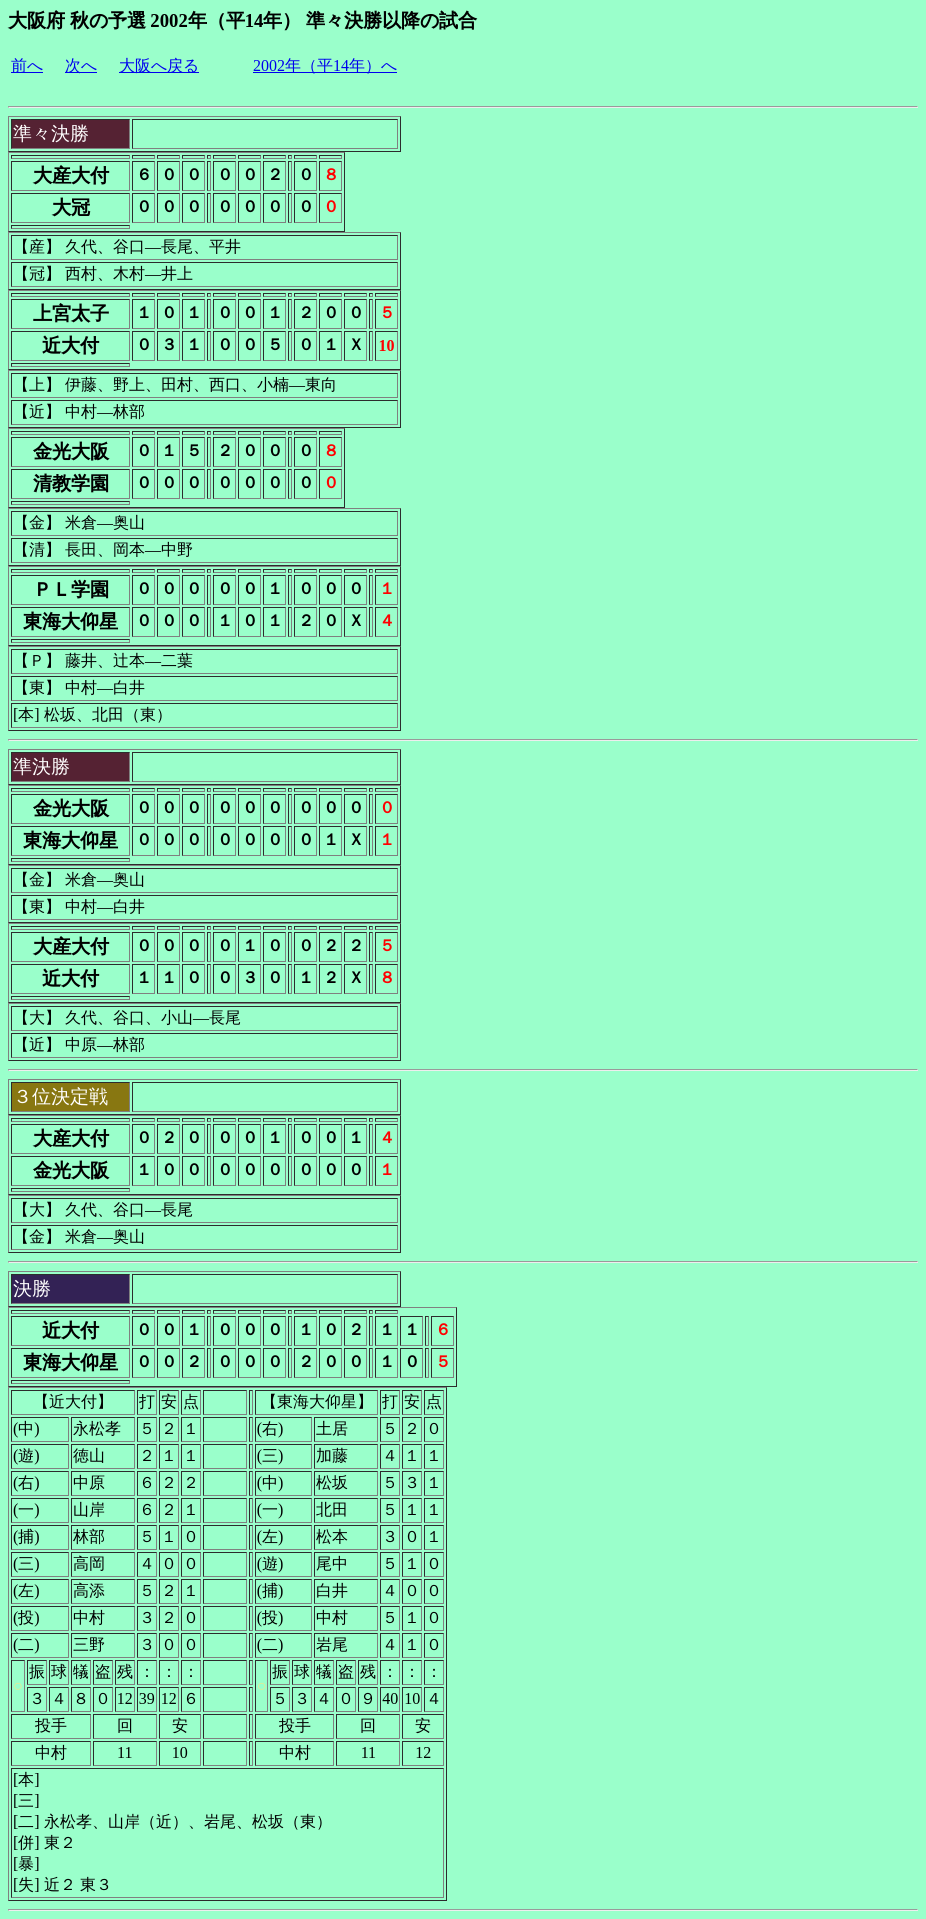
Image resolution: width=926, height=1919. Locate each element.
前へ (27, 65)
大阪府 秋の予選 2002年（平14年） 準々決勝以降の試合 (242, 20)
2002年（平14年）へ (325, 65)
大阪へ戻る (159, 65)
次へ (81, 65)
